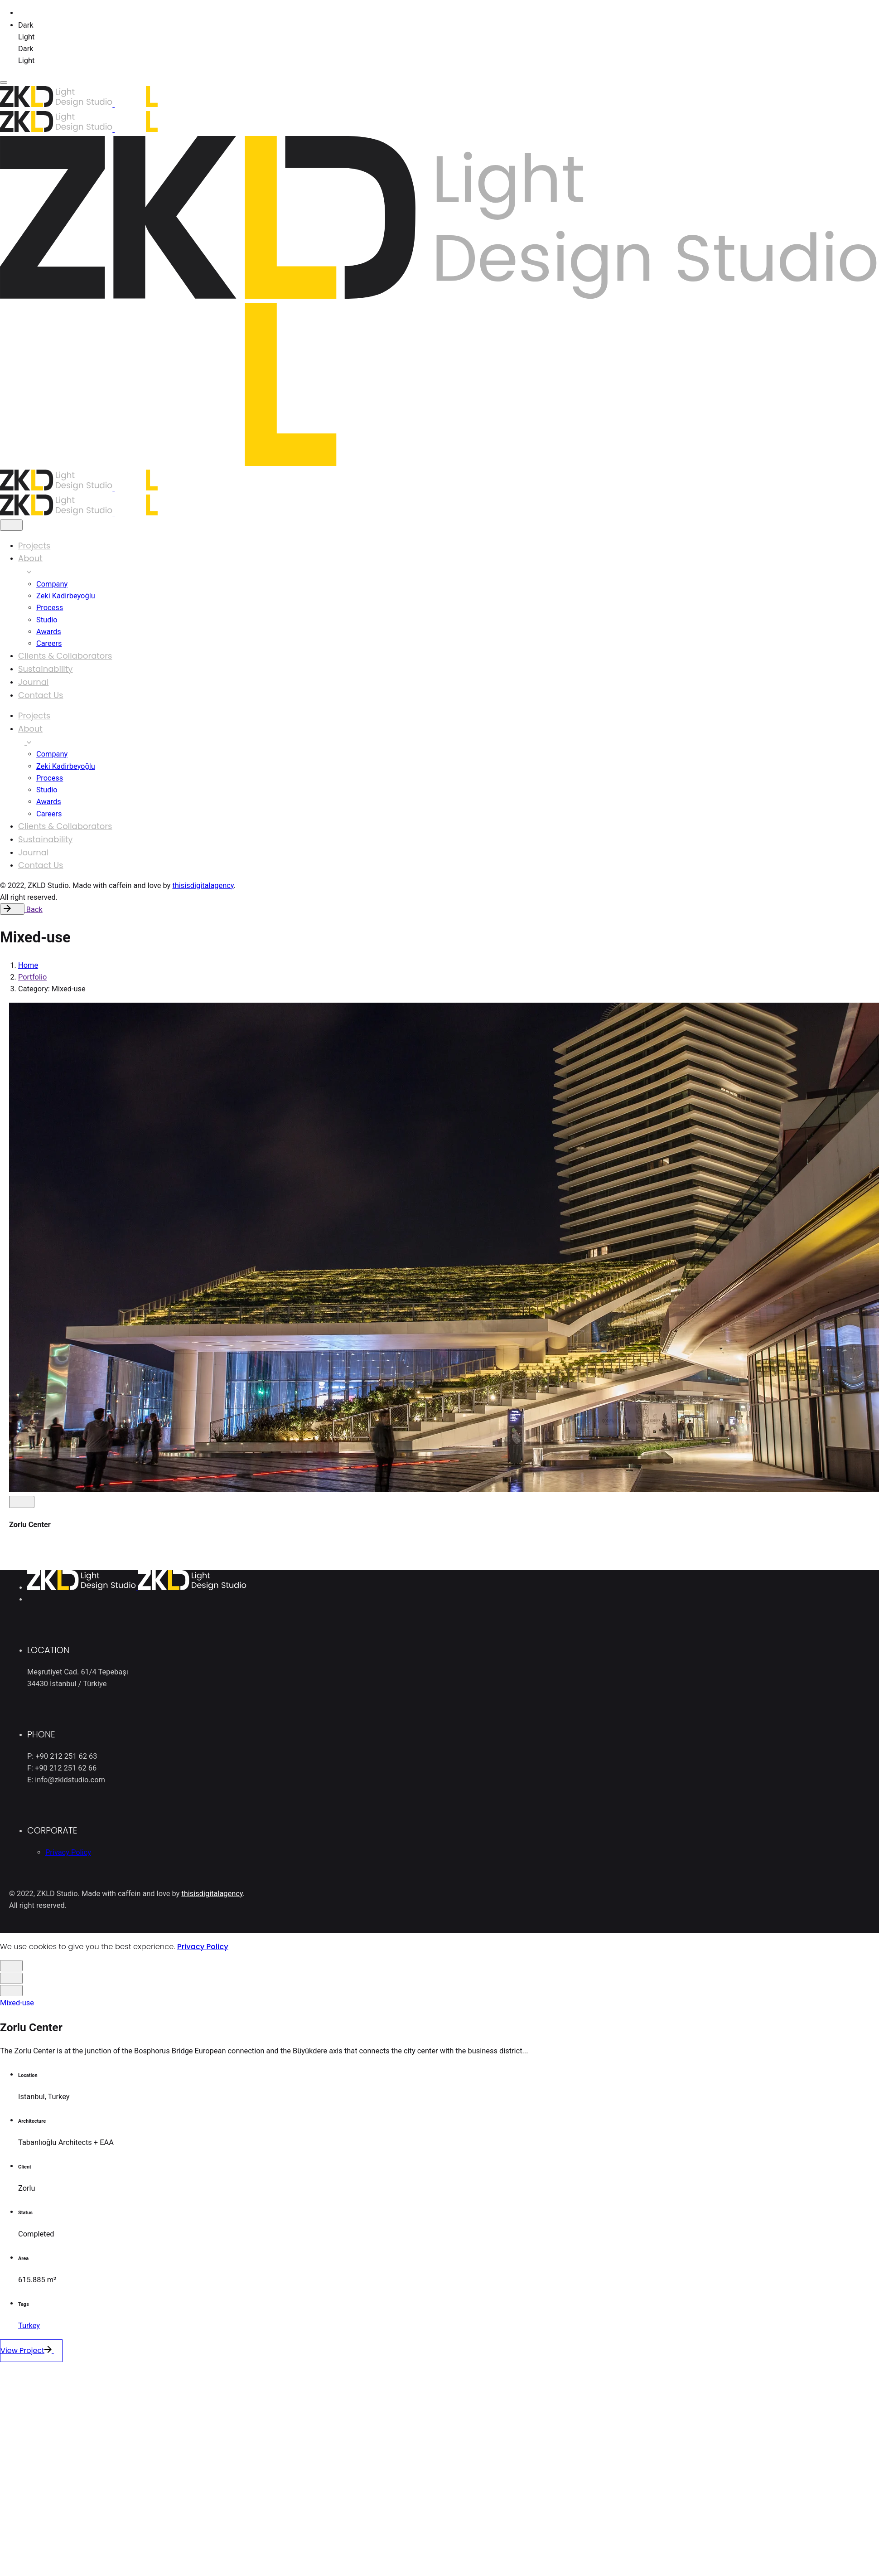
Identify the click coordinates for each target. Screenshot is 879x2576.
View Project (36, 2350)
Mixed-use (17, 2003)
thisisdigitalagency (202, 885)
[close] (11, 525)
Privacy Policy (202, 1946)
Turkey (29, 2325)
